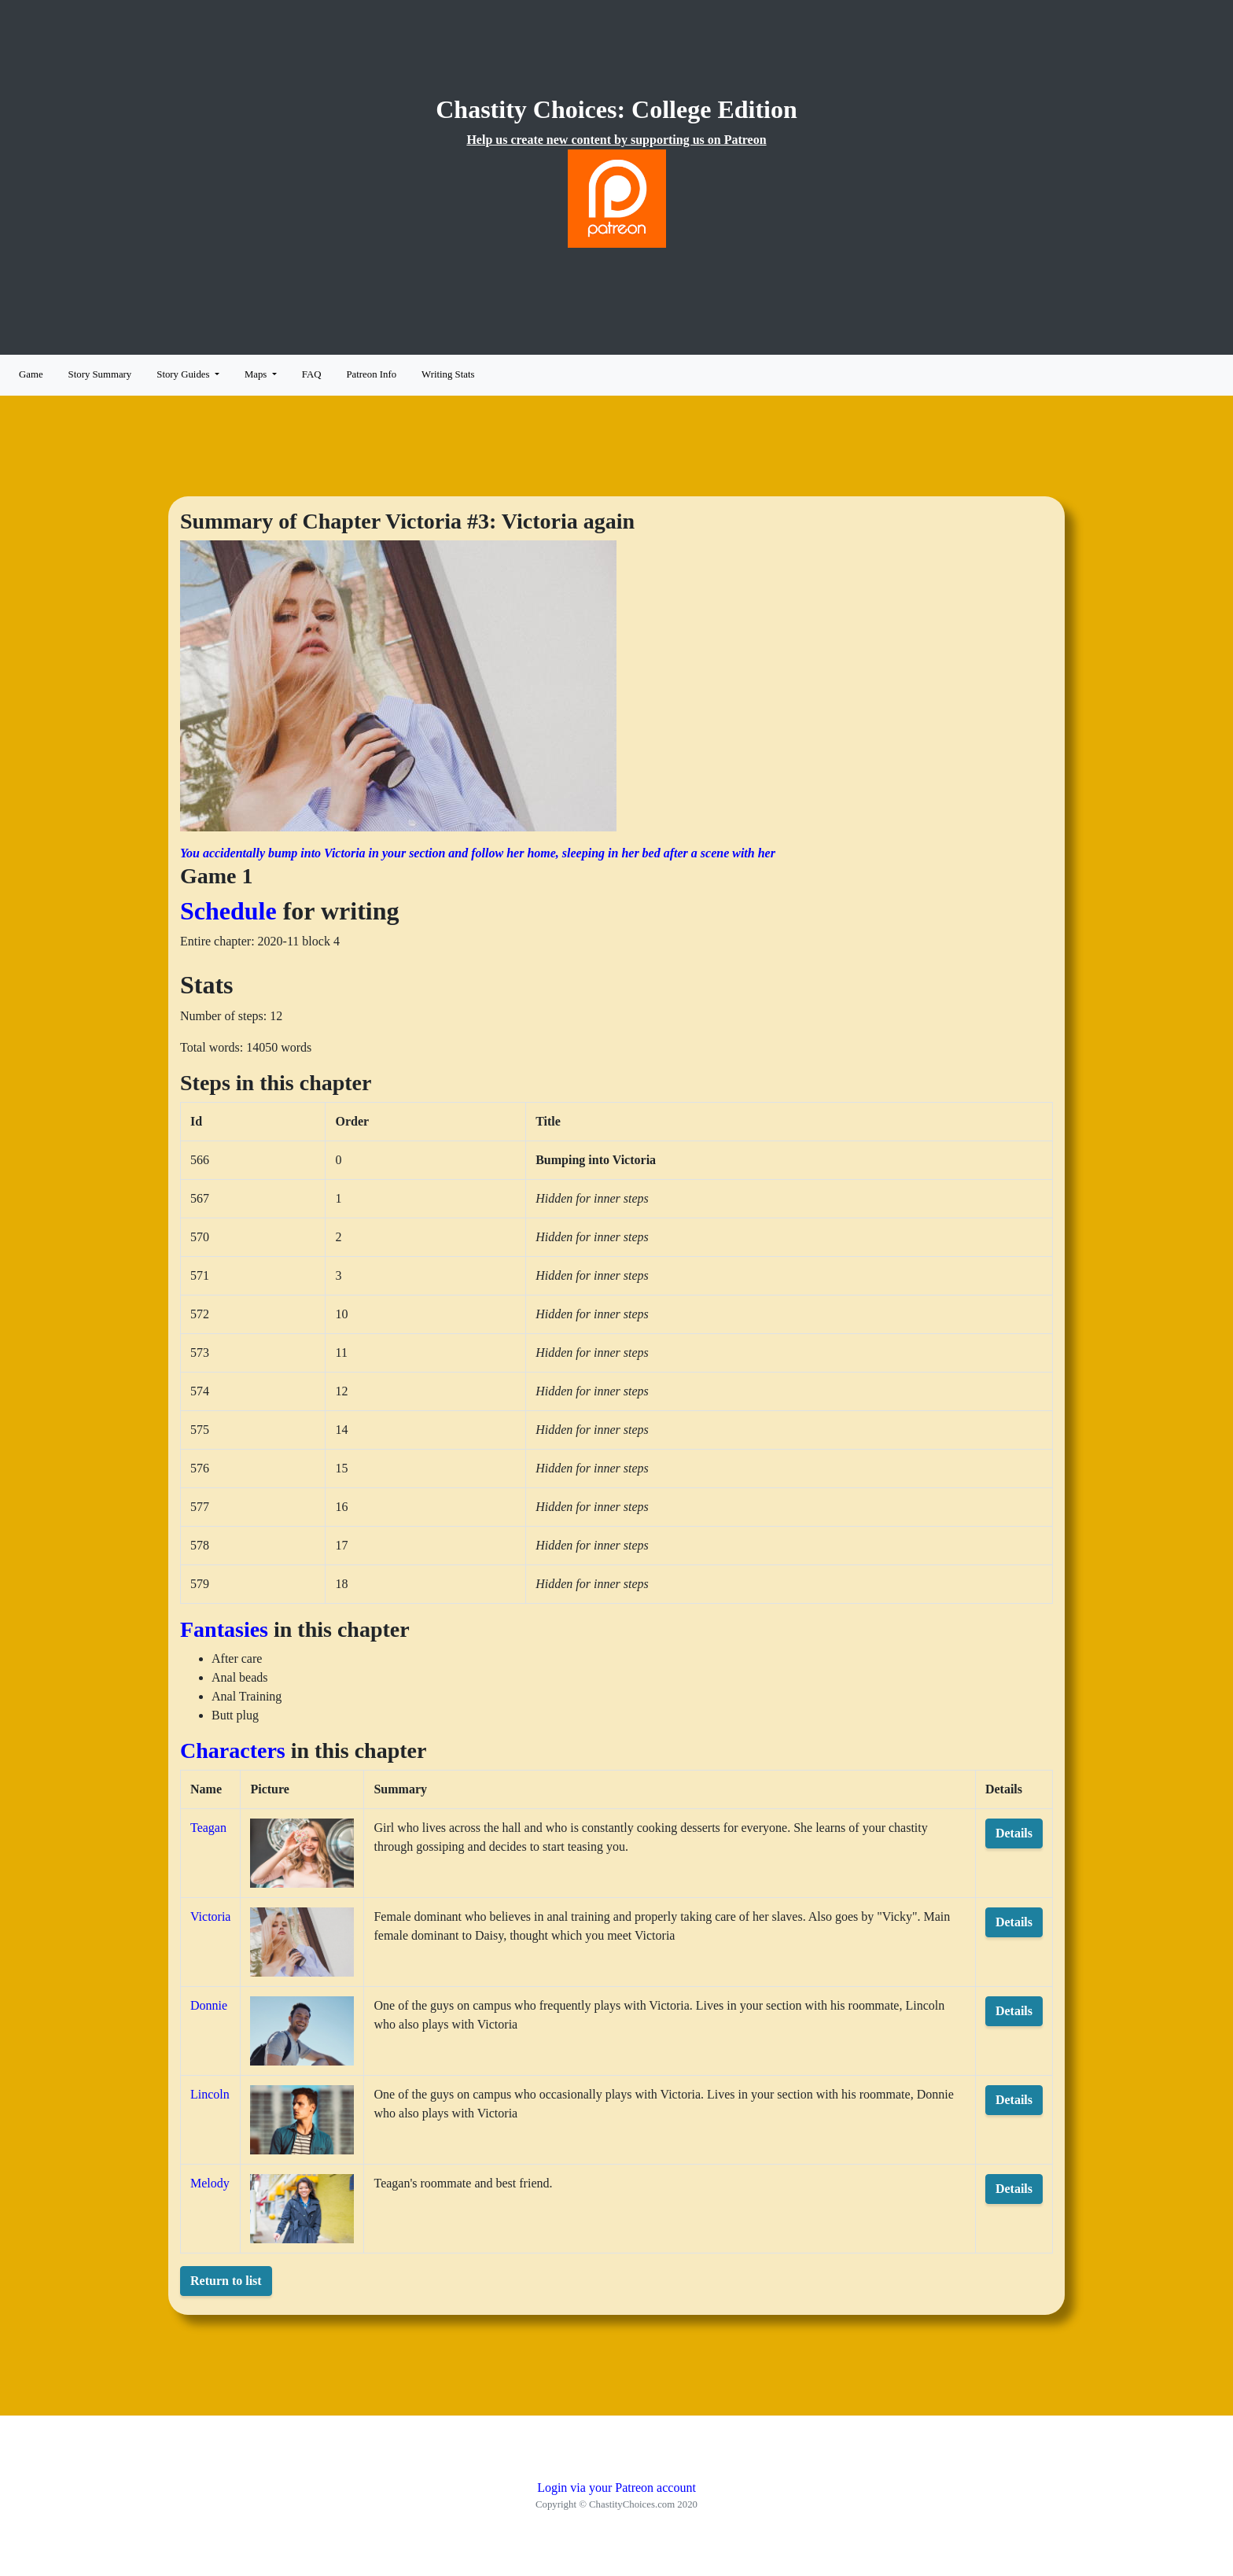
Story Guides (184, 374)
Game (31, 374)
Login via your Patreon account (616, 2487)
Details (1014, 1833)
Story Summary (100, 374)
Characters (232, 1750)
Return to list (226, 2280)
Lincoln (210, 2094)
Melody (210, 2183)
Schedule (228, 911)
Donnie (208, 2005)
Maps (257, 374)
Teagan (208, 1827)
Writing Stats (447, 374)
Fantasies (224, 1629)
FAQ (312, 374)
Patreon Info (371, 374)
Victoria (210, 1916)
